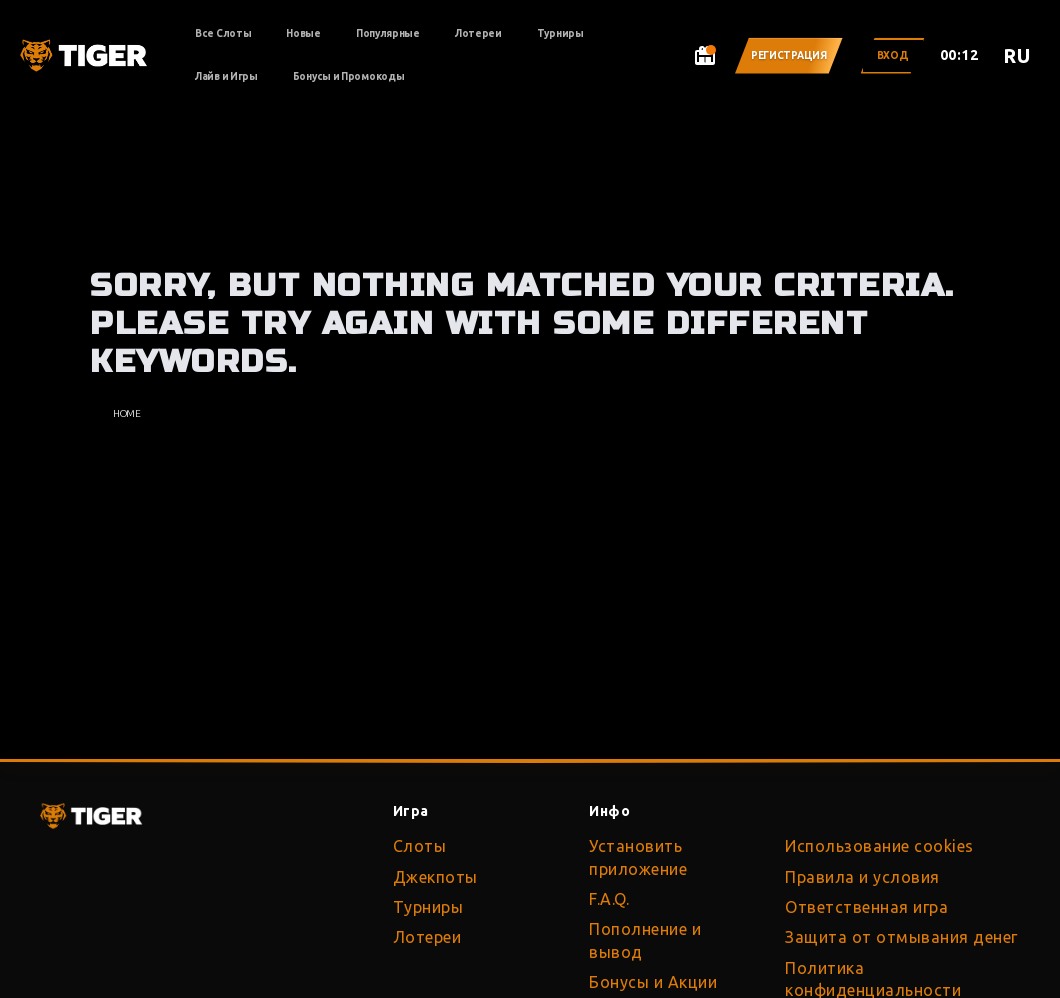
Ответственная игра (866, 907)
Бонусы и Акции (653, 982)
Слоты (420, 846)
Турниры (560, 33)
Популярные (388, 33)
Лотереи (478, 33)
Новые (303, 33)
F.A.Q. (609, 899)
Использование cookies (879, 846)
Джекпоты (435, 877)
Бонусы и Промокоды (349, 76)
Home (127, 413)
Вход (893, 55)
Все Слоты (223, 33)
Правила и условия (862, 877)
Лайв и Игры (226, 76)
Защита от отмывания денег (901, 937)
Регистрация (789, 55)
